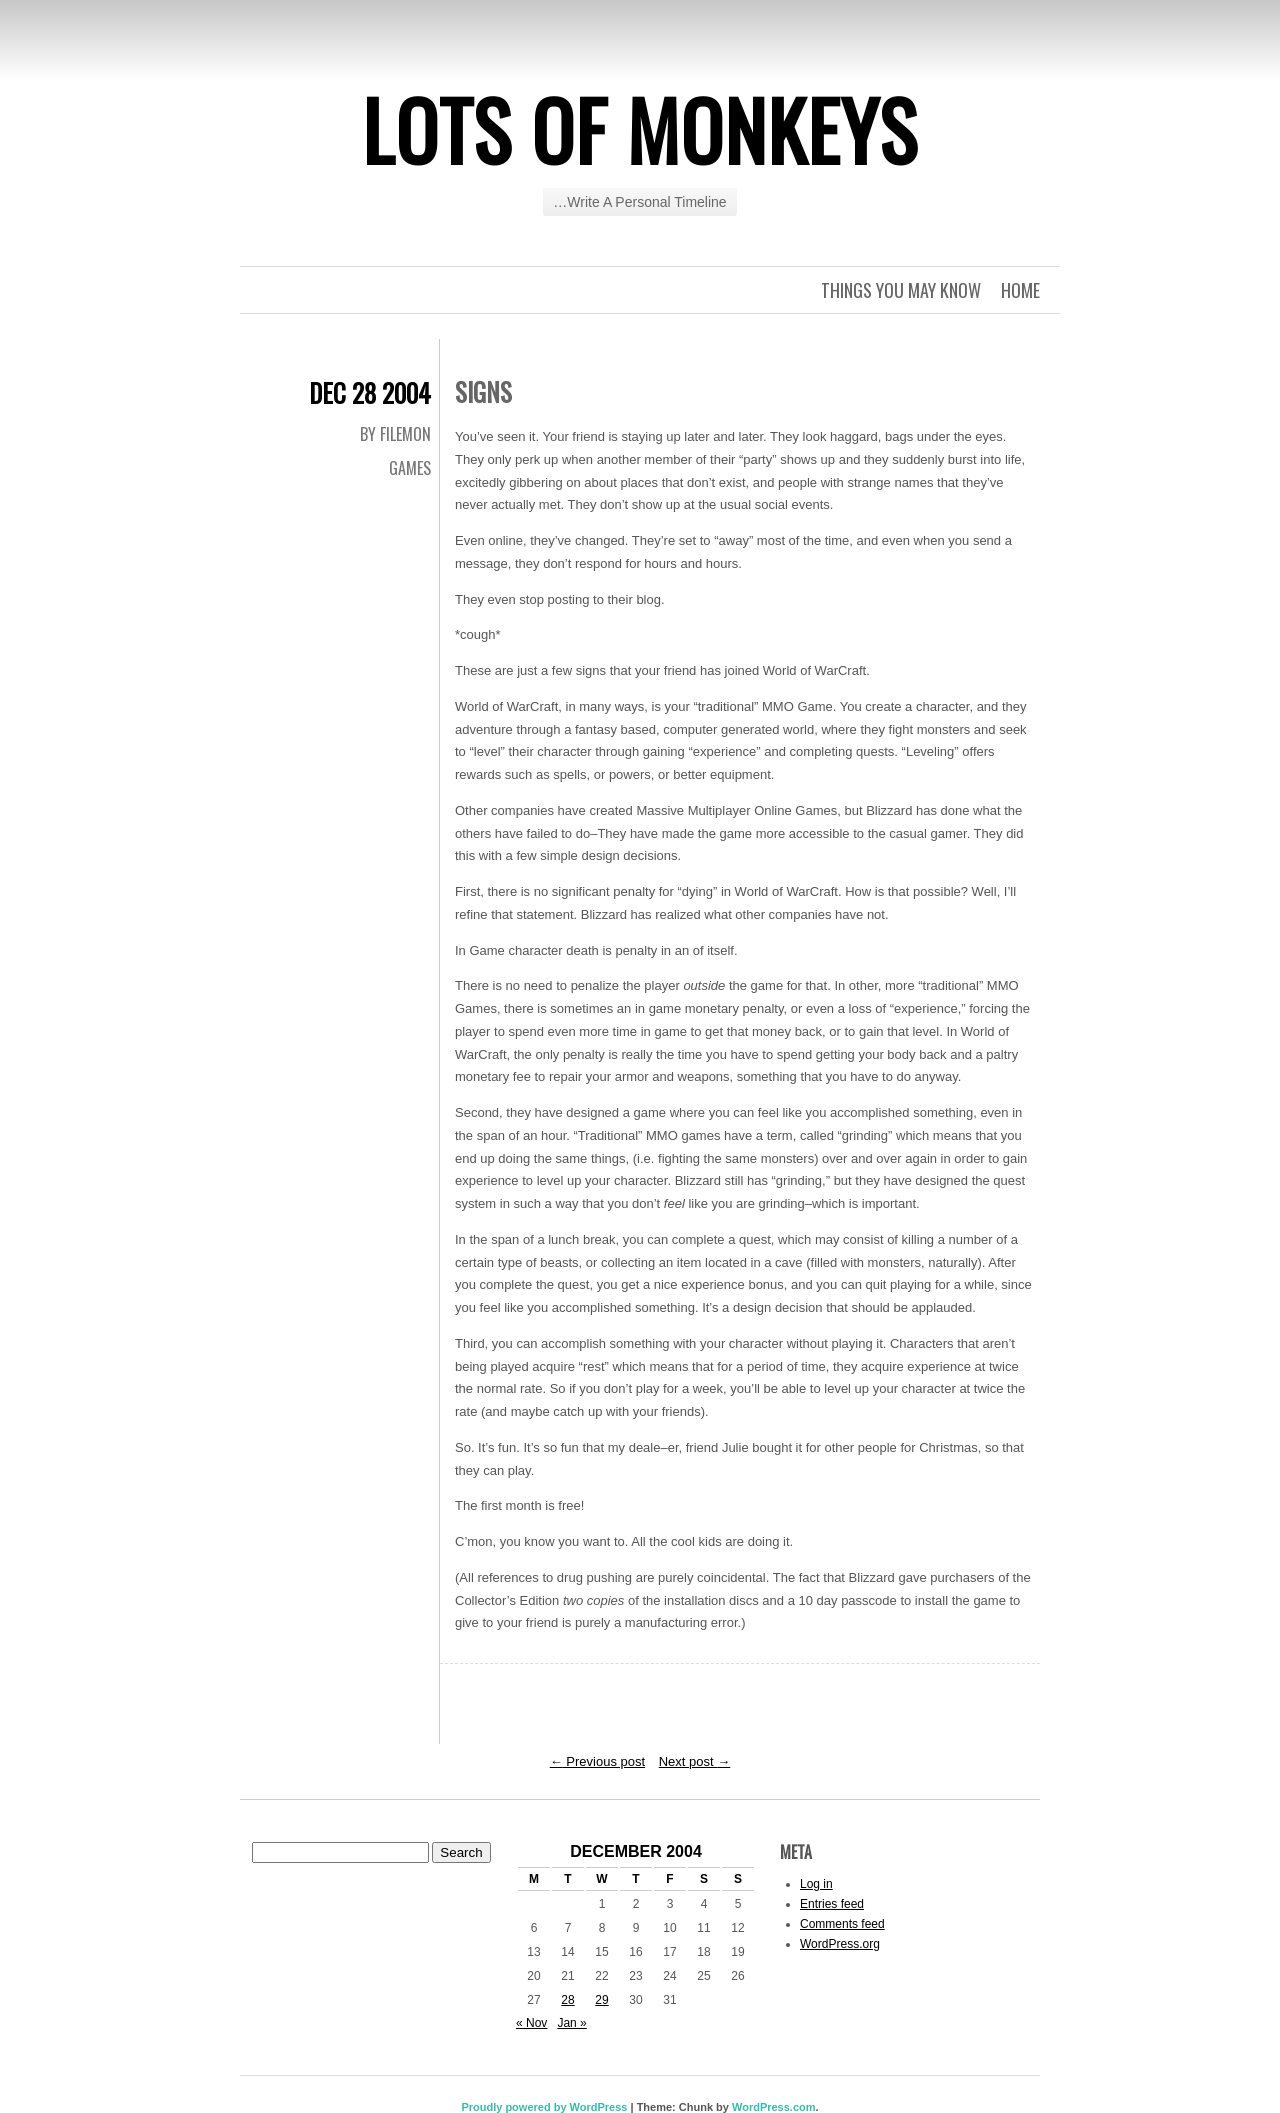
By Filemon (395, 434)
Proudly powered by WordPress (544, 2107)
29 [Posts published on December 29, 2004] (601, 2000)
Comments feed (842, 1924)
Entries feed (832, 1904)
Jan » (571, 2023)
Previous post (597, 1761)
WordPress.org (840, 1944)
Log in (816, 1884)
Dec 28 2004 (370, 392)
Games (410, 468)
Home (1020, 290)
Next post (695, 1761)
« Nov (531, 2023)
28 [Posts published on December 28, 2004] (567, 2000)
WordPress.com (774, 2107)
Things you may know (901, 290)
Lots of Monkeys (640, 129)
